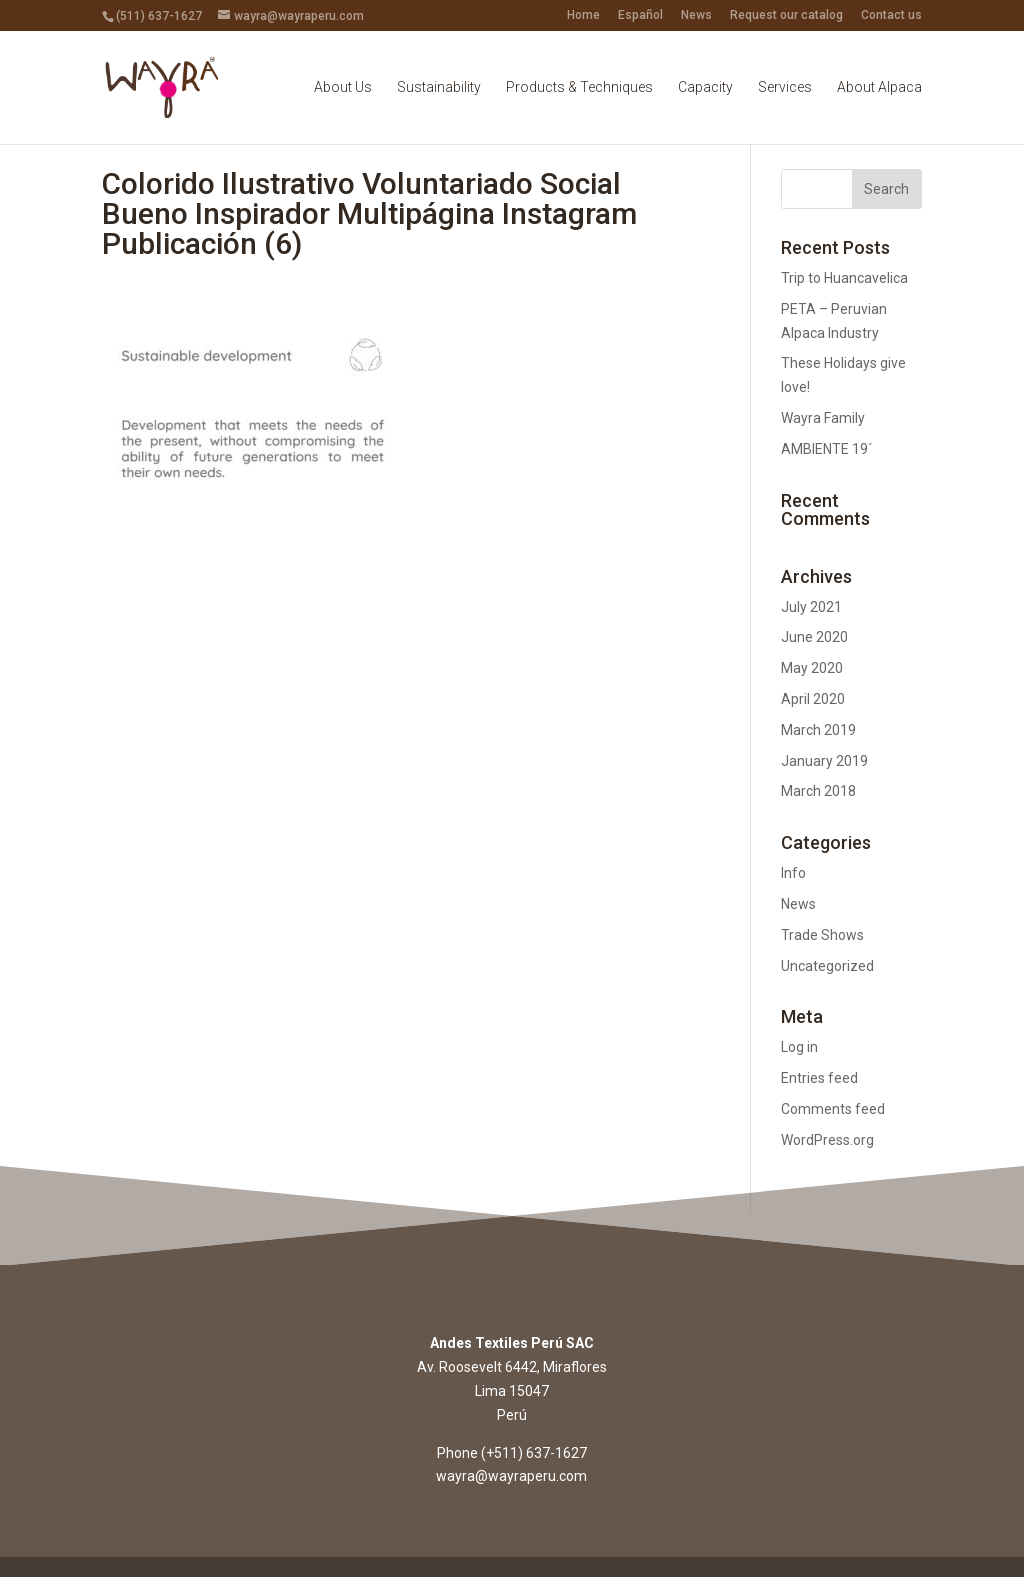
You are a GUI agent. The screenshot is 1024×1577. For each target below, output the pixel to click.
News (696, 15)
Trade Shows (822, 935)
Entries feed (819, 1078)
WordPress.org (827, 1140)
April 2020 (813, 699)
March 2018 (818, 791)
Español (640, 15)
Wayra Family (823, 418)
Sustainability (439, 87)
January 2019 (824, 761)
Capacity (705, 87)
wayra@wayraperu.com (511, 1476)
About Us (343, 87)
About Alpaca (879, 87)
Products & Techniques (579, 87)
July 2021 (811, 607)
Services (785, 87)
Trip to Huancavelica (844, 278)
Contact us (891, 15)
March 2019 (818, 730)
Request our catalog (786, 15)
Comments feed (833, 1109)
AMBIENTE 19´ (826, 449)
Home (583, 15)
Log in (799, 1047)
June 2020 (814, 637)
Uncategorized (827, 966)
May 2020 (812, 668)
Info (793, 873)
